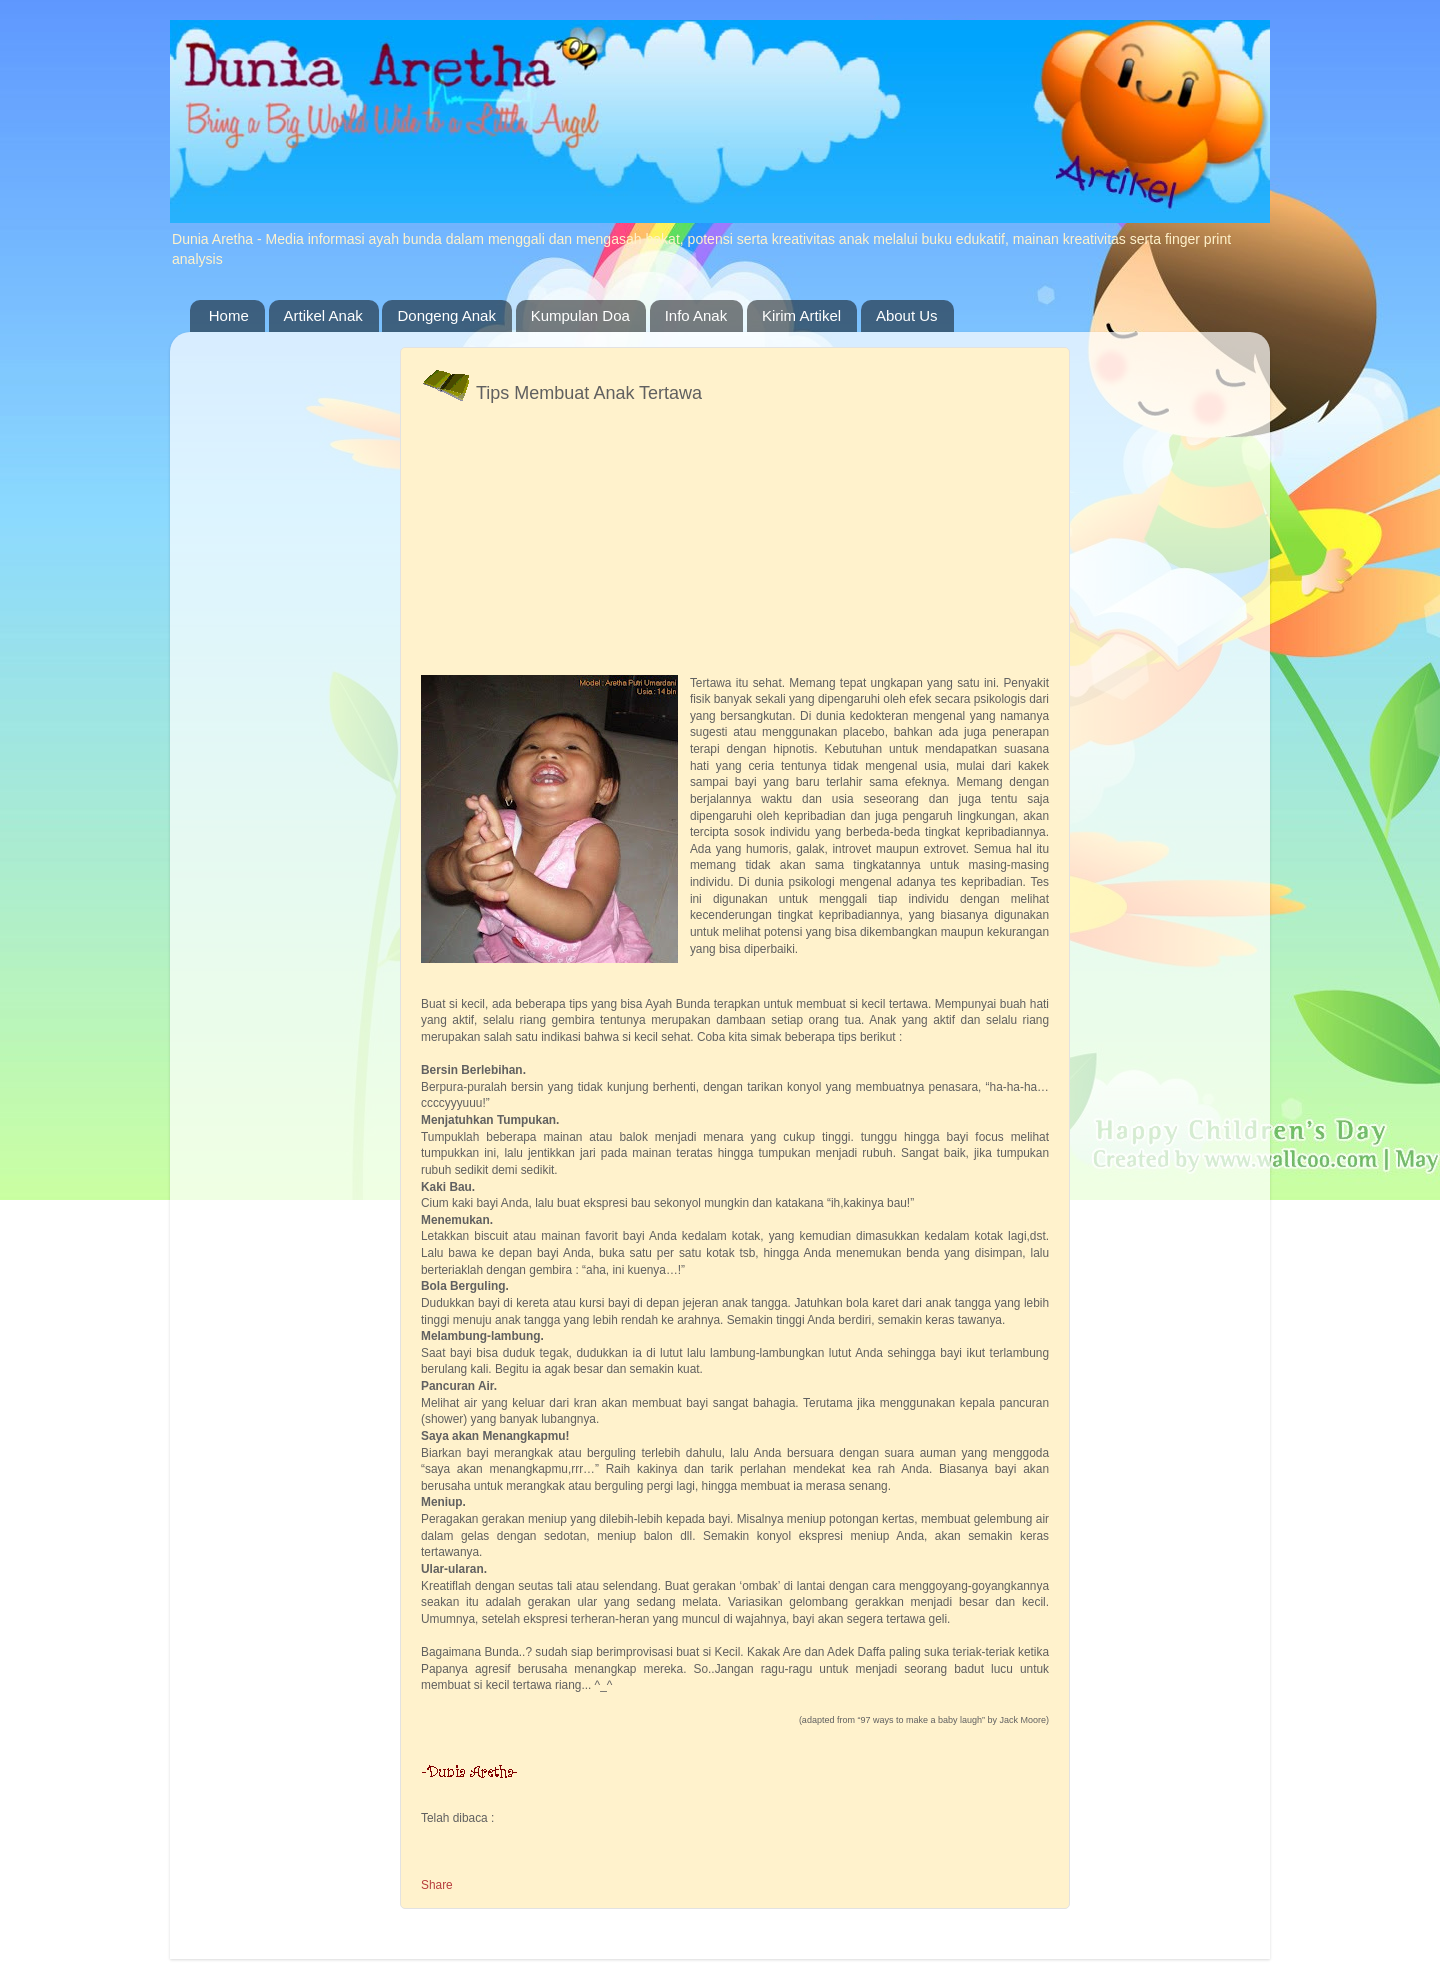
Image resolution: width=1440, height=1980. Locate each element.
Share (437, 1885)
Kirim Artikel (801, 315)
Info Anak (696, 315)
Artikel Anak (323, 315)
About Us (907, 315)
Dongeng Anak (446, 315)
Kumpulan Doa (580, 315)
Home (229, 315)
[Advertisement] (571, 545)
